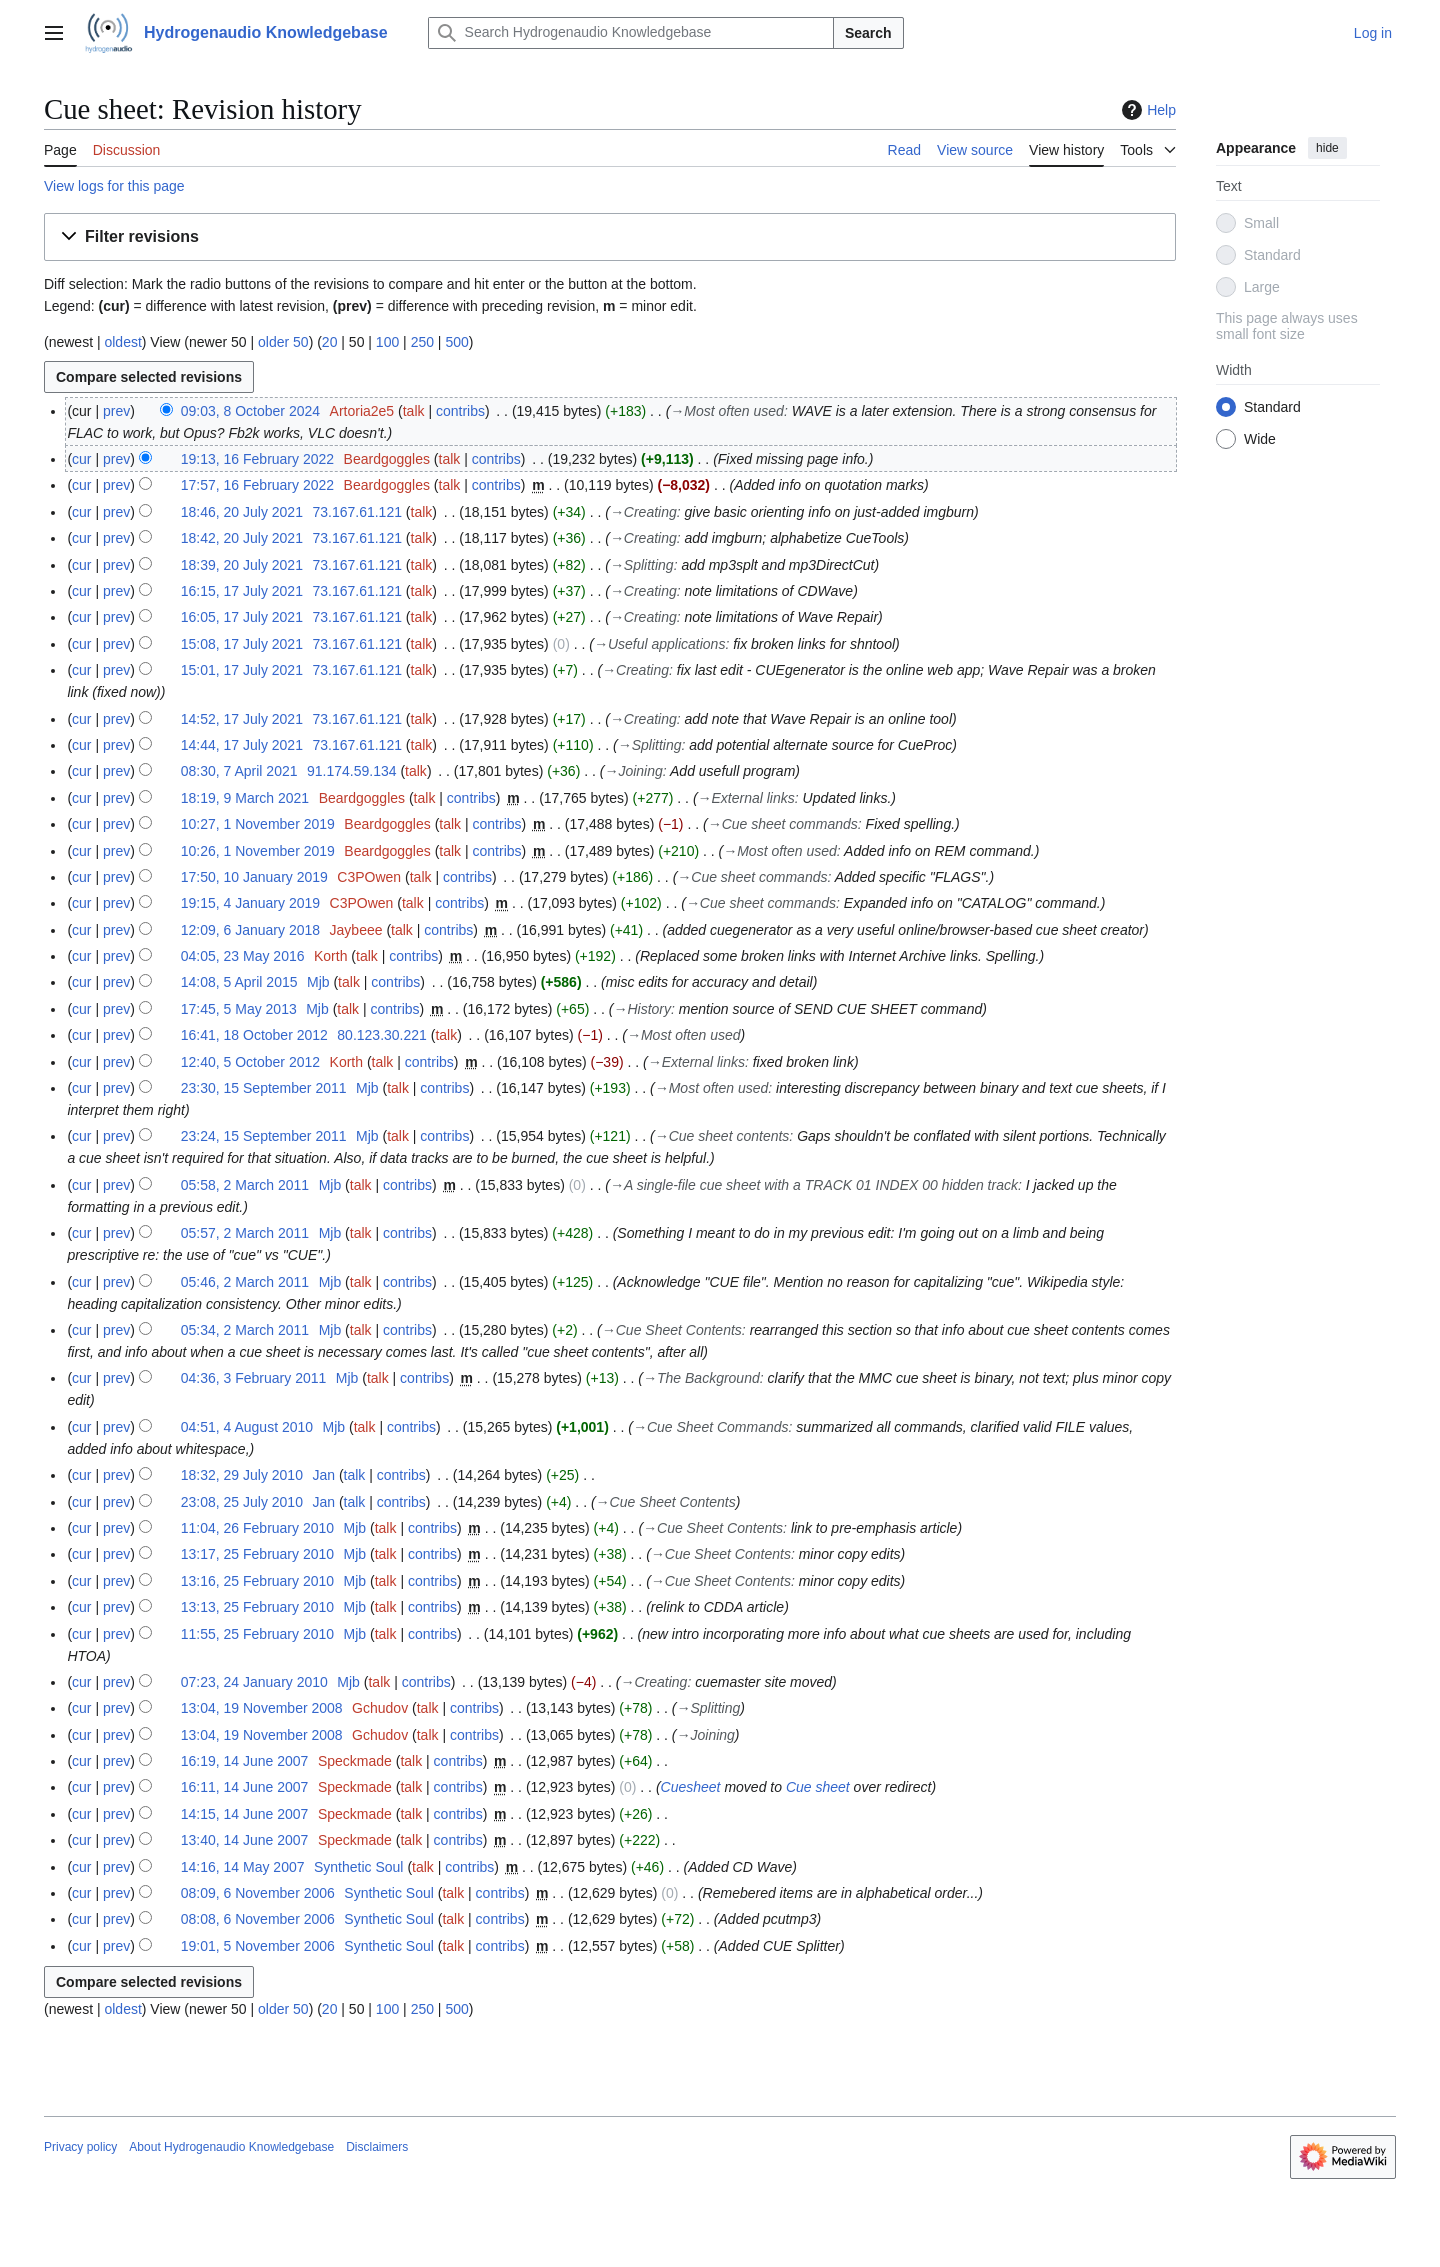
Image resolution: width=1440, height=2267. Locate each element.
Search (868, 33)
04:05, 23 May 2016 (243, 956)
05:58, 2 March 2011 (245, 1185)
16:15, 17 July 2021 (242, 591)
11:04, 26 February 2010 (257, 1528)
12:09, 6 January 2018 (250, 930)
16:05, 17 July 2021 (242, 617)
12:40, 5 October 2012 (250, 1062)
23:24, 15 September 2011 (264, 1136)
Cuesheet (691, 1787)
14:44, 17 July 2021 (242, 745)
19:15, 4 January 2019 (250, 903)
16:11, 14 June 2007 (245, 1787)
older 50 (283, 342)
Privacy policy (80, 2147)
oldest (122, 342)
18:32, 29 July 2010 (242, 1475)
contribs (460, 411)
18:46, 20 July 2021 (242, 512)
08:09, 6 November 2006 (258, 1893)
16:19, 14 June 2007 (245, 1761)
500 (456, 342)
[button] (610, 237)
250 (422, 342)
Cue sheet (818, 1787)
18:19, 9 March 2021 (245, 798)
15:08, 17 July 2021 (242, 644)
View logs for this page (114, 186)
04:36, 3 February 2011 (254, 1378)
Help (1146, 110)
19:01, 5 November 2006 (258, 1946)
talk (414, 411)
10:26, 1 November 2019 (258, 851)
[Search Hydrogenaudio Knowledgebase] (631, 33)
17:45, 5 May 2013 (239, 1009)
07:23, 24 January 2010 (254, 1682)
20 (330, 342)
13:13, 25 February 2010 (257, 1607)
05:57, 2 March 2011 (245, 1233)
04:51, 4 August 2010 (247, 1427)
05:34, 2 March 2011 (245, 1330)
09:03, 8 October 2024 (250, 411)
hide (1327, 148)
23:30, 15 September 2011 (264, 1088)
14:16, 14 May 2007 (243, 1867)
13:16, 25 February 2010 (257, 1581)
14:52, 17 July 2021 (242, 719)
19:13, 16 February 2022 (257, 459)
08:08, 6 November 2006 (258, 1919)
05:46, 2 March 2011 (245, 1282)
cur (81, 459)
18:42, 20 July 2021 (242, 538)
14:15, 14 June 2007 (245, 1814)
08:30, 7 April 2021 (239, 771)
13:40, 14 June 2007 (245, 1840)
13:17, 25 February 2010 (257, 1554)
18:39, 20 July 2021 (242, 565)
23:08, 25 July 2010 (242, 1502)
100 (387, 342)
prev (116, 411)
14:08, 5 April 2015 (239, 982)
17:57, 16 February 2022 (257, 485)
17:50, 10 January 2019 (254, 877)
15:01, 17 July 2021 (242, 670)
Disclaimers (377, 2147)
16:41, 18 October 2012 (254, 1035)
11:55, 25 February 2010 (257, 1634)
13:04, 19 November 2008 (262, 1708)
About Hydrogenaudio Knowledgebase (231, 2147)
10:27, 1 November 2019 (258, 824)
